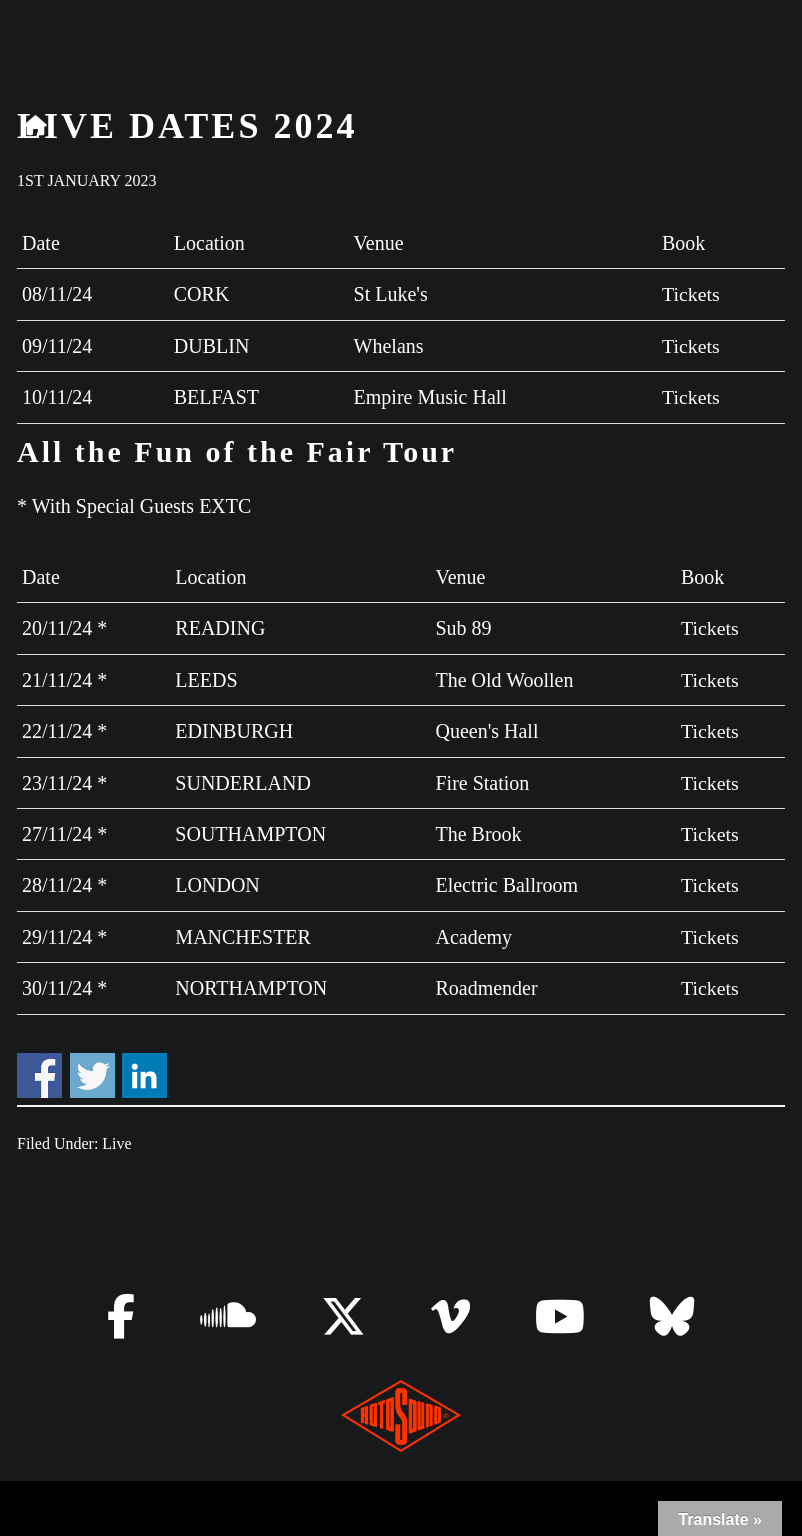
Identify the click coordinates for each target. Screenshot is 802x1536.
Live (116, 1138)
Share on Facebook (39, 1069)
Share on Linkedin (144, 1069)
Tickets (690, 294)
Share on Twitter (92, 1069)
